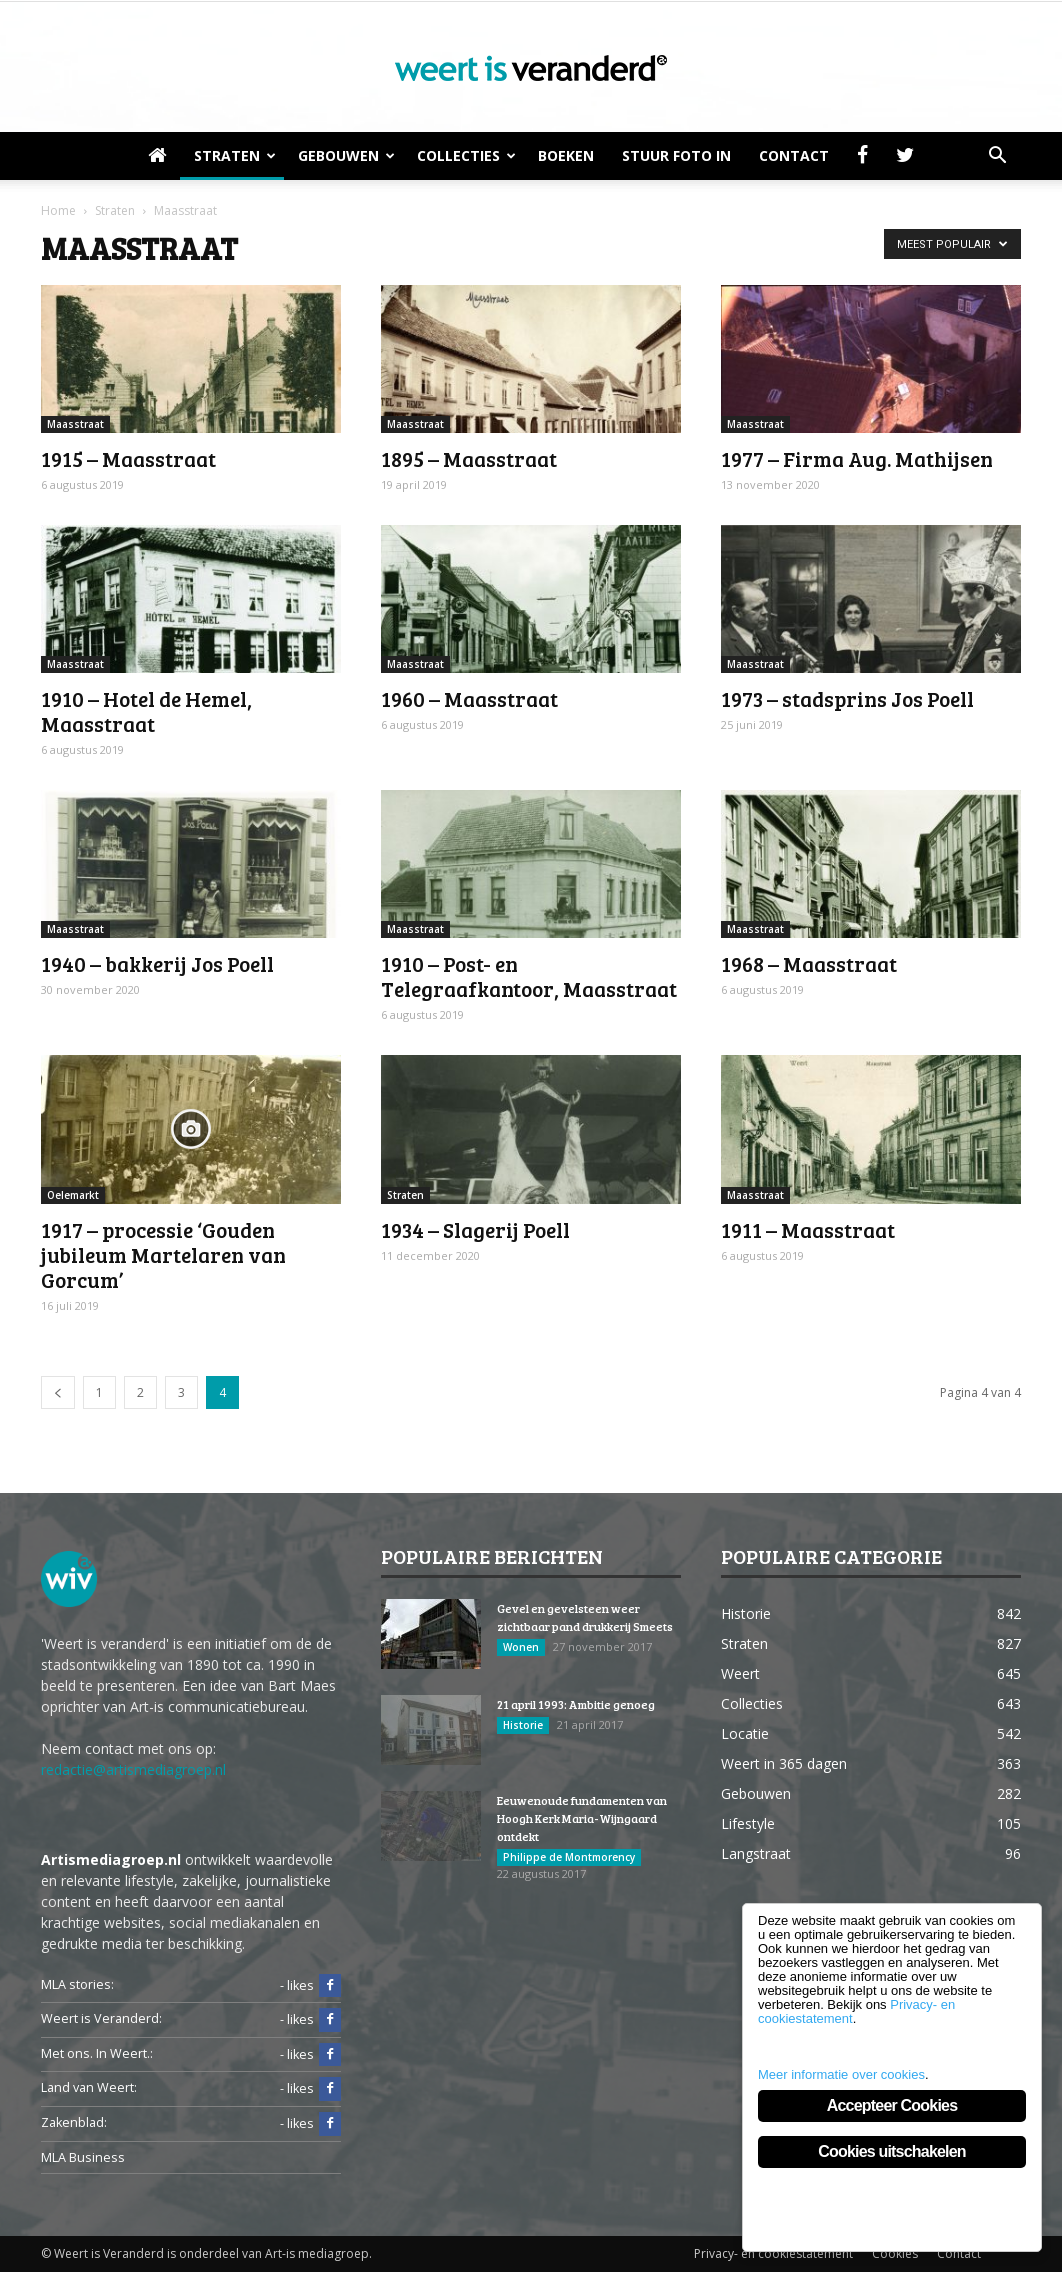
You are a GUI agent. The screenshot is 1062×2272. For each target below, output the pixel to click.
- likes (310, 1986)
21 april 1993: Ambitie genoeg (576, 1704)
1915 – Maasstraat (128, 458)
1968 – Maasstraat (809, 963)
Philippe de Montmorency (569, 1857)
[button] (997, 156)
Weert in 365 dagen (784, 1763)
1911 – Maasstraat (808, 1229)
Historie (523, 1725)
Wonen (521, 1647)
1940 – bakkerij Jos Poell (157, 963)
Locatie (745, 1733)
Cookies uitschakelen (892, 2151)
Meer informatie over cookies (841, 2074)
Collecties (466, 155)
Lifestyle (748, 1823)
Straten (235, 155)
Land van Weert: (89, 2087)
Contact (794, 155)
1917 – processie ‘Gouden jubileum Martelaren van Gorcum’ (163, 1254)
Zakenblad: (74, 2122)
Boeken (566, 155)
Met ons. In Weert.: (97, 2053)
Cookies (895, 2253)
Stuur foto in (676, 155)
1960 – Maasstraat (469, 698)
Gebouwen (346, 155)
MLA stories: (77, 1984)
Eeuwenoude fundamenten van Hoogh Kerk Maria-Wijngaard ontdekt (582, 1818)
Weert (740, 1673)
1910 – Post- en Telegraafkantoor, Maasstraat (529, 976)
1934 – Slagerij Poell (475, 1229)
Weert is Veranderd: (101, 2018)
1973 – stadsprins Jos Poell (847, 698)
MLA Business (83, 2157)
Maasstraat (75, 424)
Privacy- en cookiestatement (773, 2253)
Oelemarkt (73, 1195)
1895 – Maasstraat (469, 458)
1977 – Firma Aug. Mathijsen (857, 458)
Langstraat (756, 1853)
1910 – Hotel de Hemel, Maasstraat (146, 711)
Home (58, 210)
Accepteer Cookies (892, 2105)
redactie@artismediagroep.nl (133, 1769)
